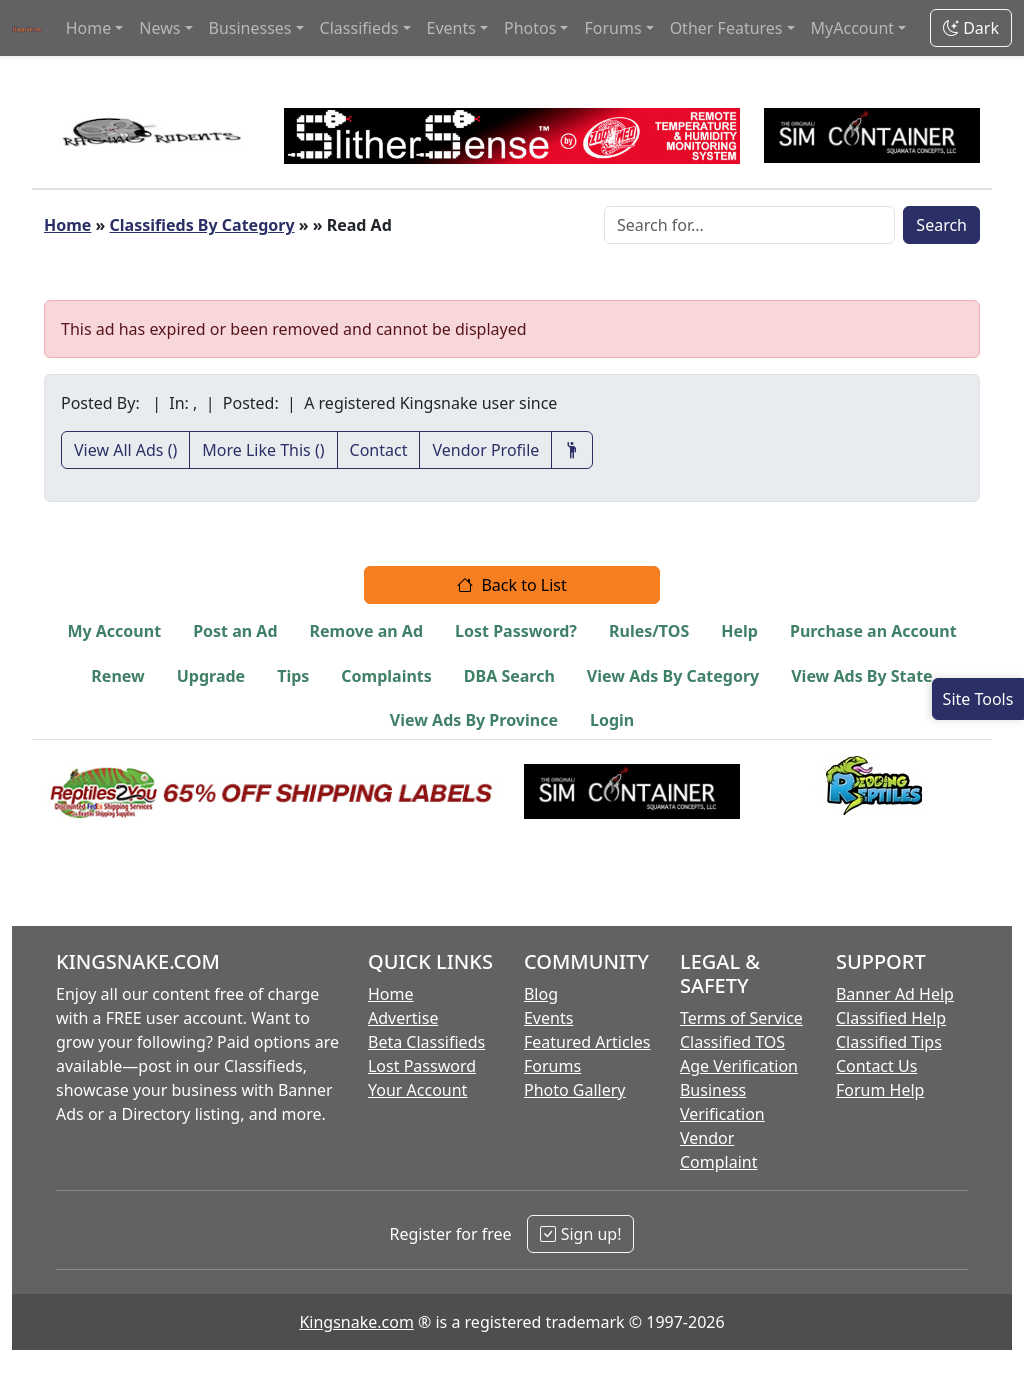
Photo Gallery (575, 1090)
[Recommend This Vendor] (572, 450)
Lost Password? (516, 631)
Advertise (403, 1018)
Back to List (512, 585)
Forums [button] (612, 28)
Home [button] (89, 28)
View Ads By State (861, 676)
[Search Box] (749, 225)
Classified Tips (889, 1042)
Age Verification (739, 1066)
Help (739, 631)
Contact (379, 450)
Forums (552, 1066)
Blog (541, 994)
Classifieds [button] (359, 28)
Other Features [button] (726, 28)
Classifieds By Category (202, 225)
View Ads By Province (474, 720)
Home (67, 225)
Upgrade (211, 676)
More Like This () (263, 450)
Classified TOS (732, 1042)
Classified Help (891, 1018)
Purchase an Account (873, 631)
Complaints (386, 676)
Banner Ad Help (895, 994)
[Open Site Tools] (978, 699)
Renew (117, 676)
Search (941, 225)
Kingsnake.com (356, 1322)
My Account (114, 631)
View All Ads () (125, 450)
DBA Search (509, 676)
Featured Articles (587, 1042)
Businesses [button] (250, 28)
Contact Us (876, 1066)
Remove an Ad (367, 631)
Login (612, 720)
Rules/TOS (649, 631)
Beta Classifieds (426, 1042)
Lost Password (422, 1066)
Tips (293, 676)
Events (548, 1018)
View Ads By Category (673, 676)
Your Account (417, 1090)
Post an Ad (235, 631)
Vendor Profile (485, 450)
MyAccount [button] (853, 28)
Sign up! (580, 1234)
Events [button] (451, 28)
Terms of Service (741, 1018)
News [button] (159, 28)
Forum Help (880, 1090)
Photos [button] (530, 28)
